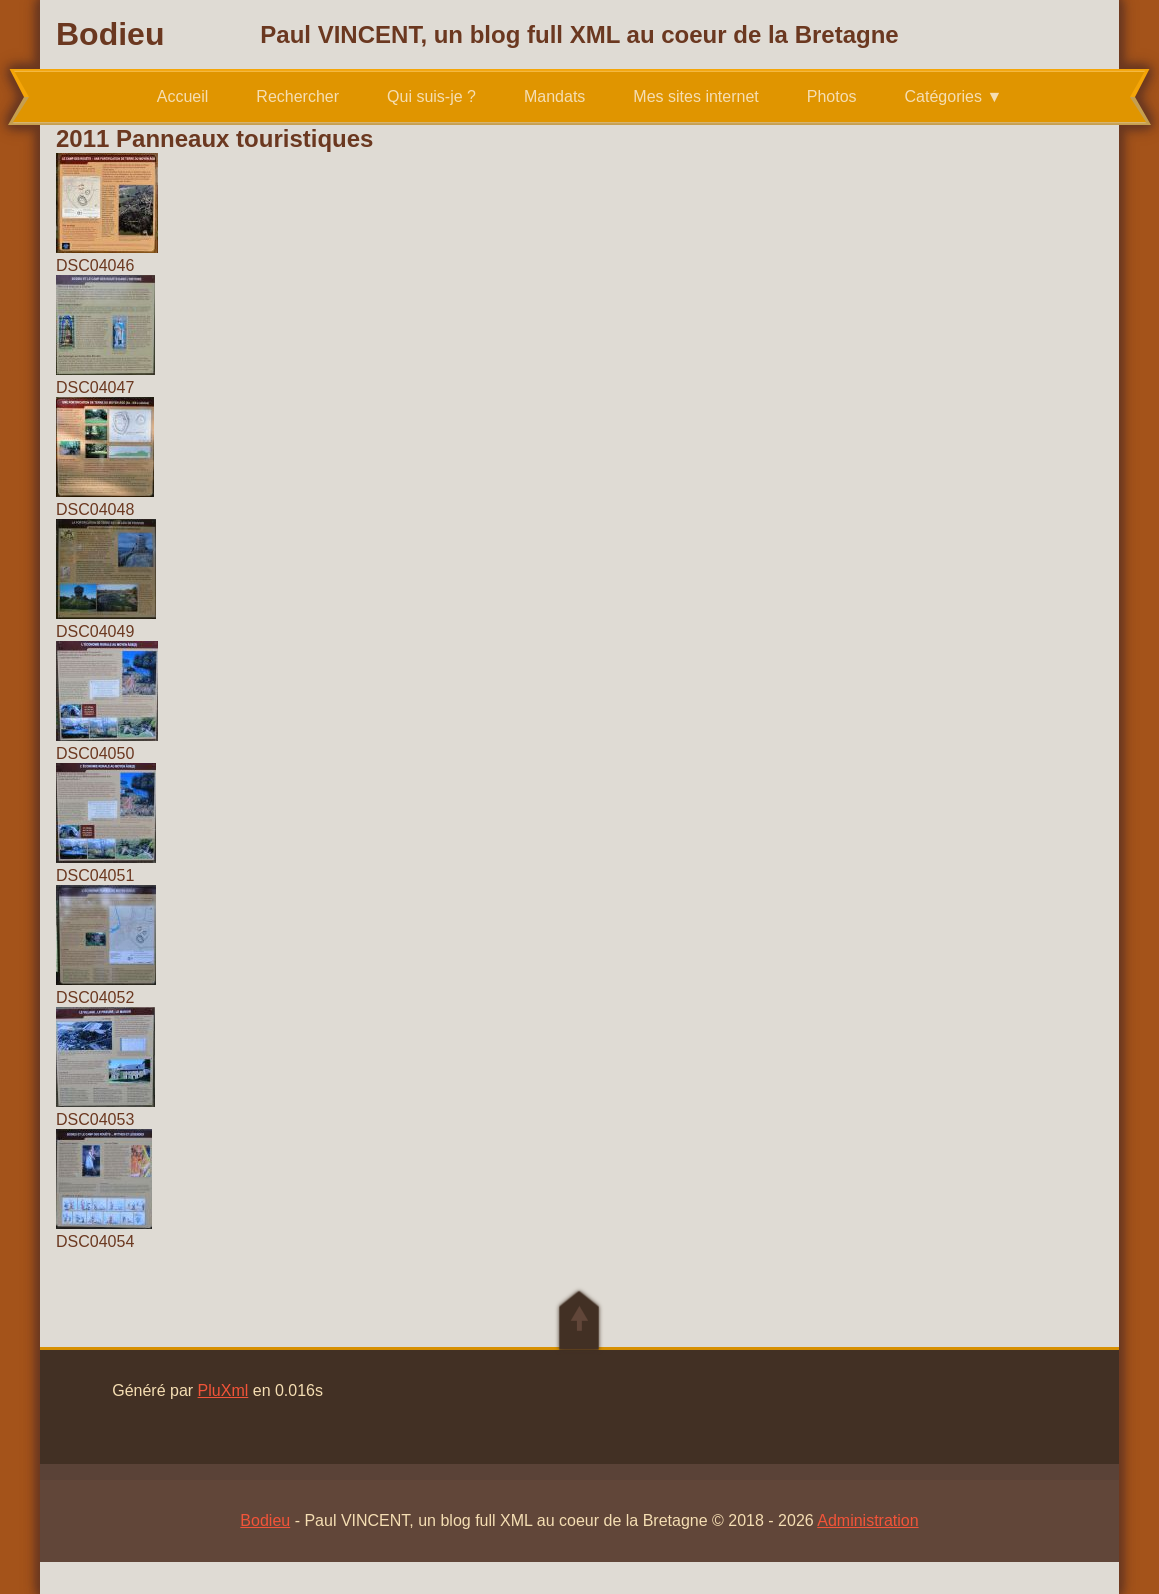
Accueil (183, 96)
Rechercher (297, 96)
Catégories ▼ (954, 96)
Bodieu (110, 34)
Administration (867, 1520)
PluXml (223, 1390)
